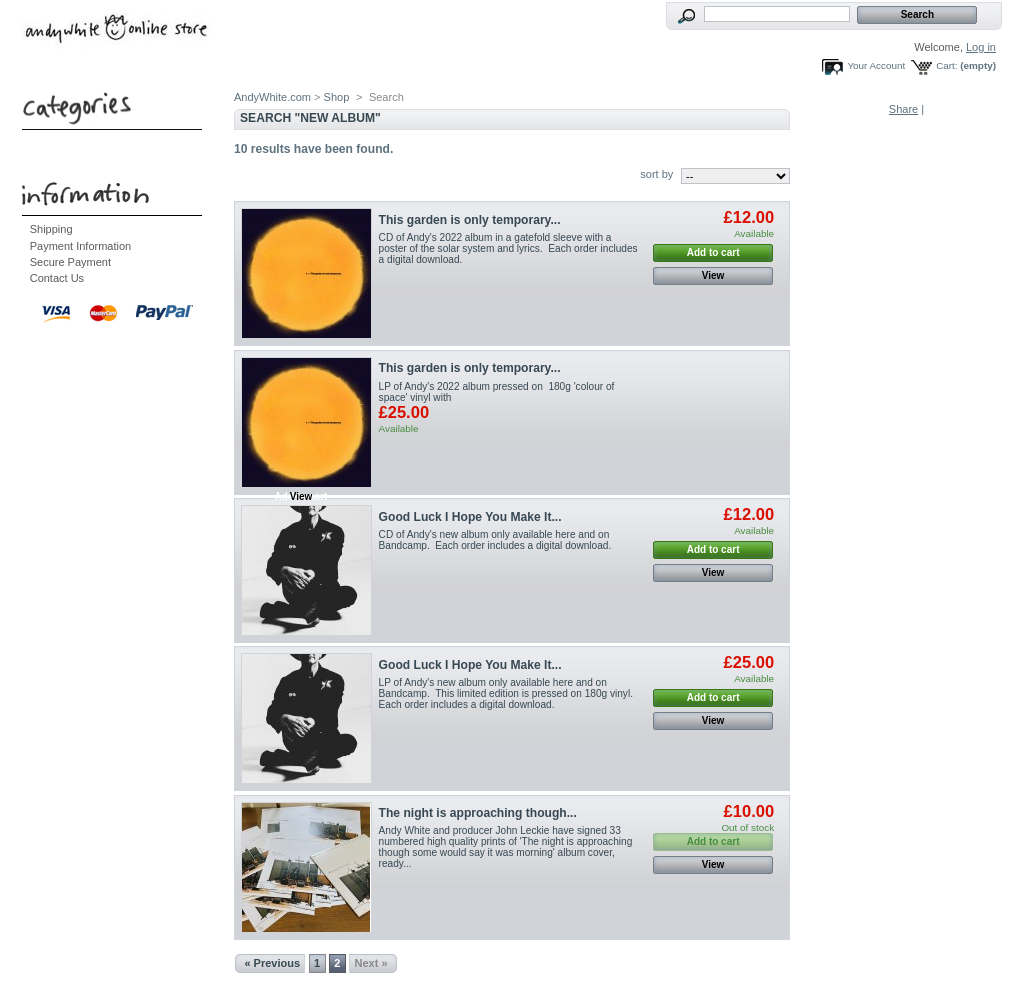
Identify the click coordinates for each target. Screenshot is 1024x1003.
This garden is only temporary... (470, 220)
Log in (981, 47)
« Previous (272, 963)
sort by (656, 174)
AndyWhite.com (272, 97)
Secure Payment (70, 262)
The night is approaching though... (478, 813)
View (713, 275)
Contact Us (57, 278)
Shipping (51, 229)
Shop (337, 97)
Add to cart (713, 252)
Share (903, 109)
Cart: (946, 65)
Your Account (876, 65)
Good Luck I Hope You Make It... (470, 517)
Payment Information (81, 246)
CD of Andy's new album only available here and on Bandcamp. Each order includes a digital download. (495, 540)
